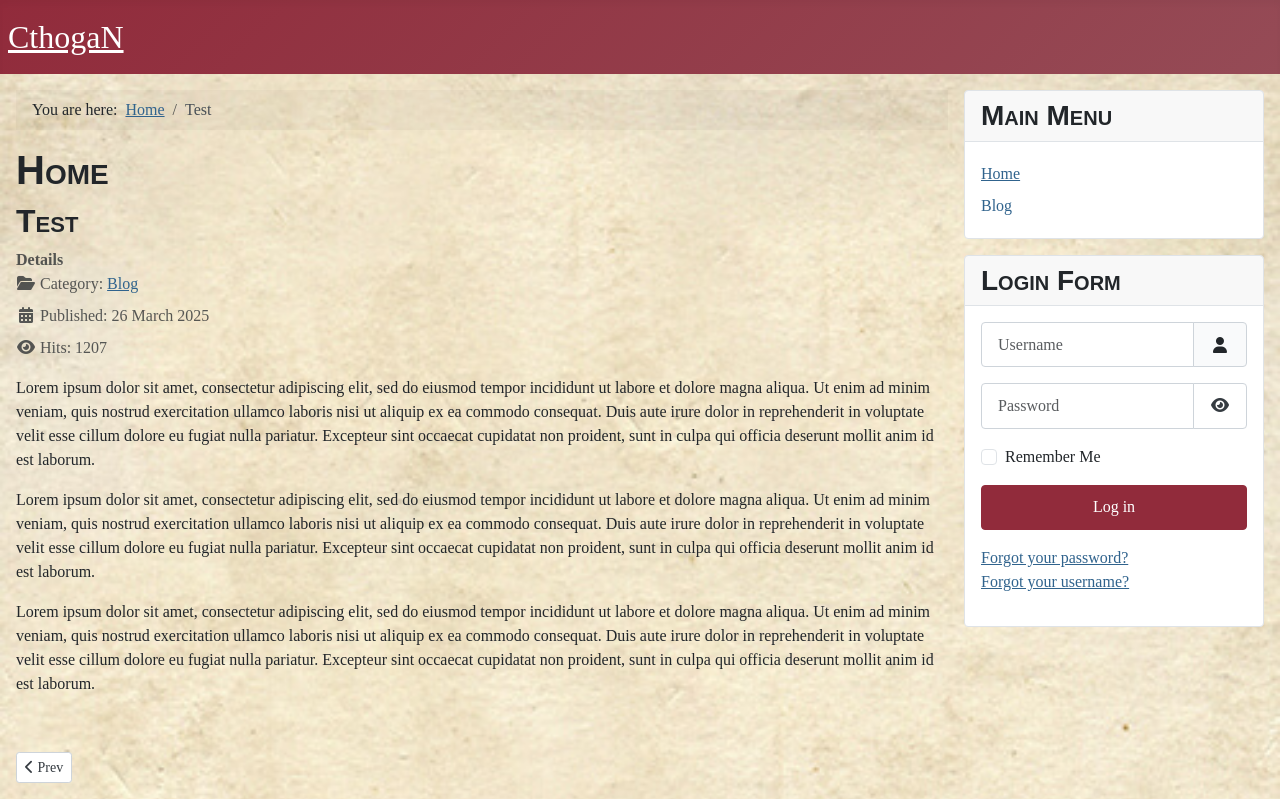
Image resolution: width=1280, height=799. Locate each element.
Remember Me (1053, 456)
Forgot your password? (1054, 557)
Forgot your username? (1055, 581)
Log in (1114, 506)
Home (1000, 173)
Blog (122, 283)
